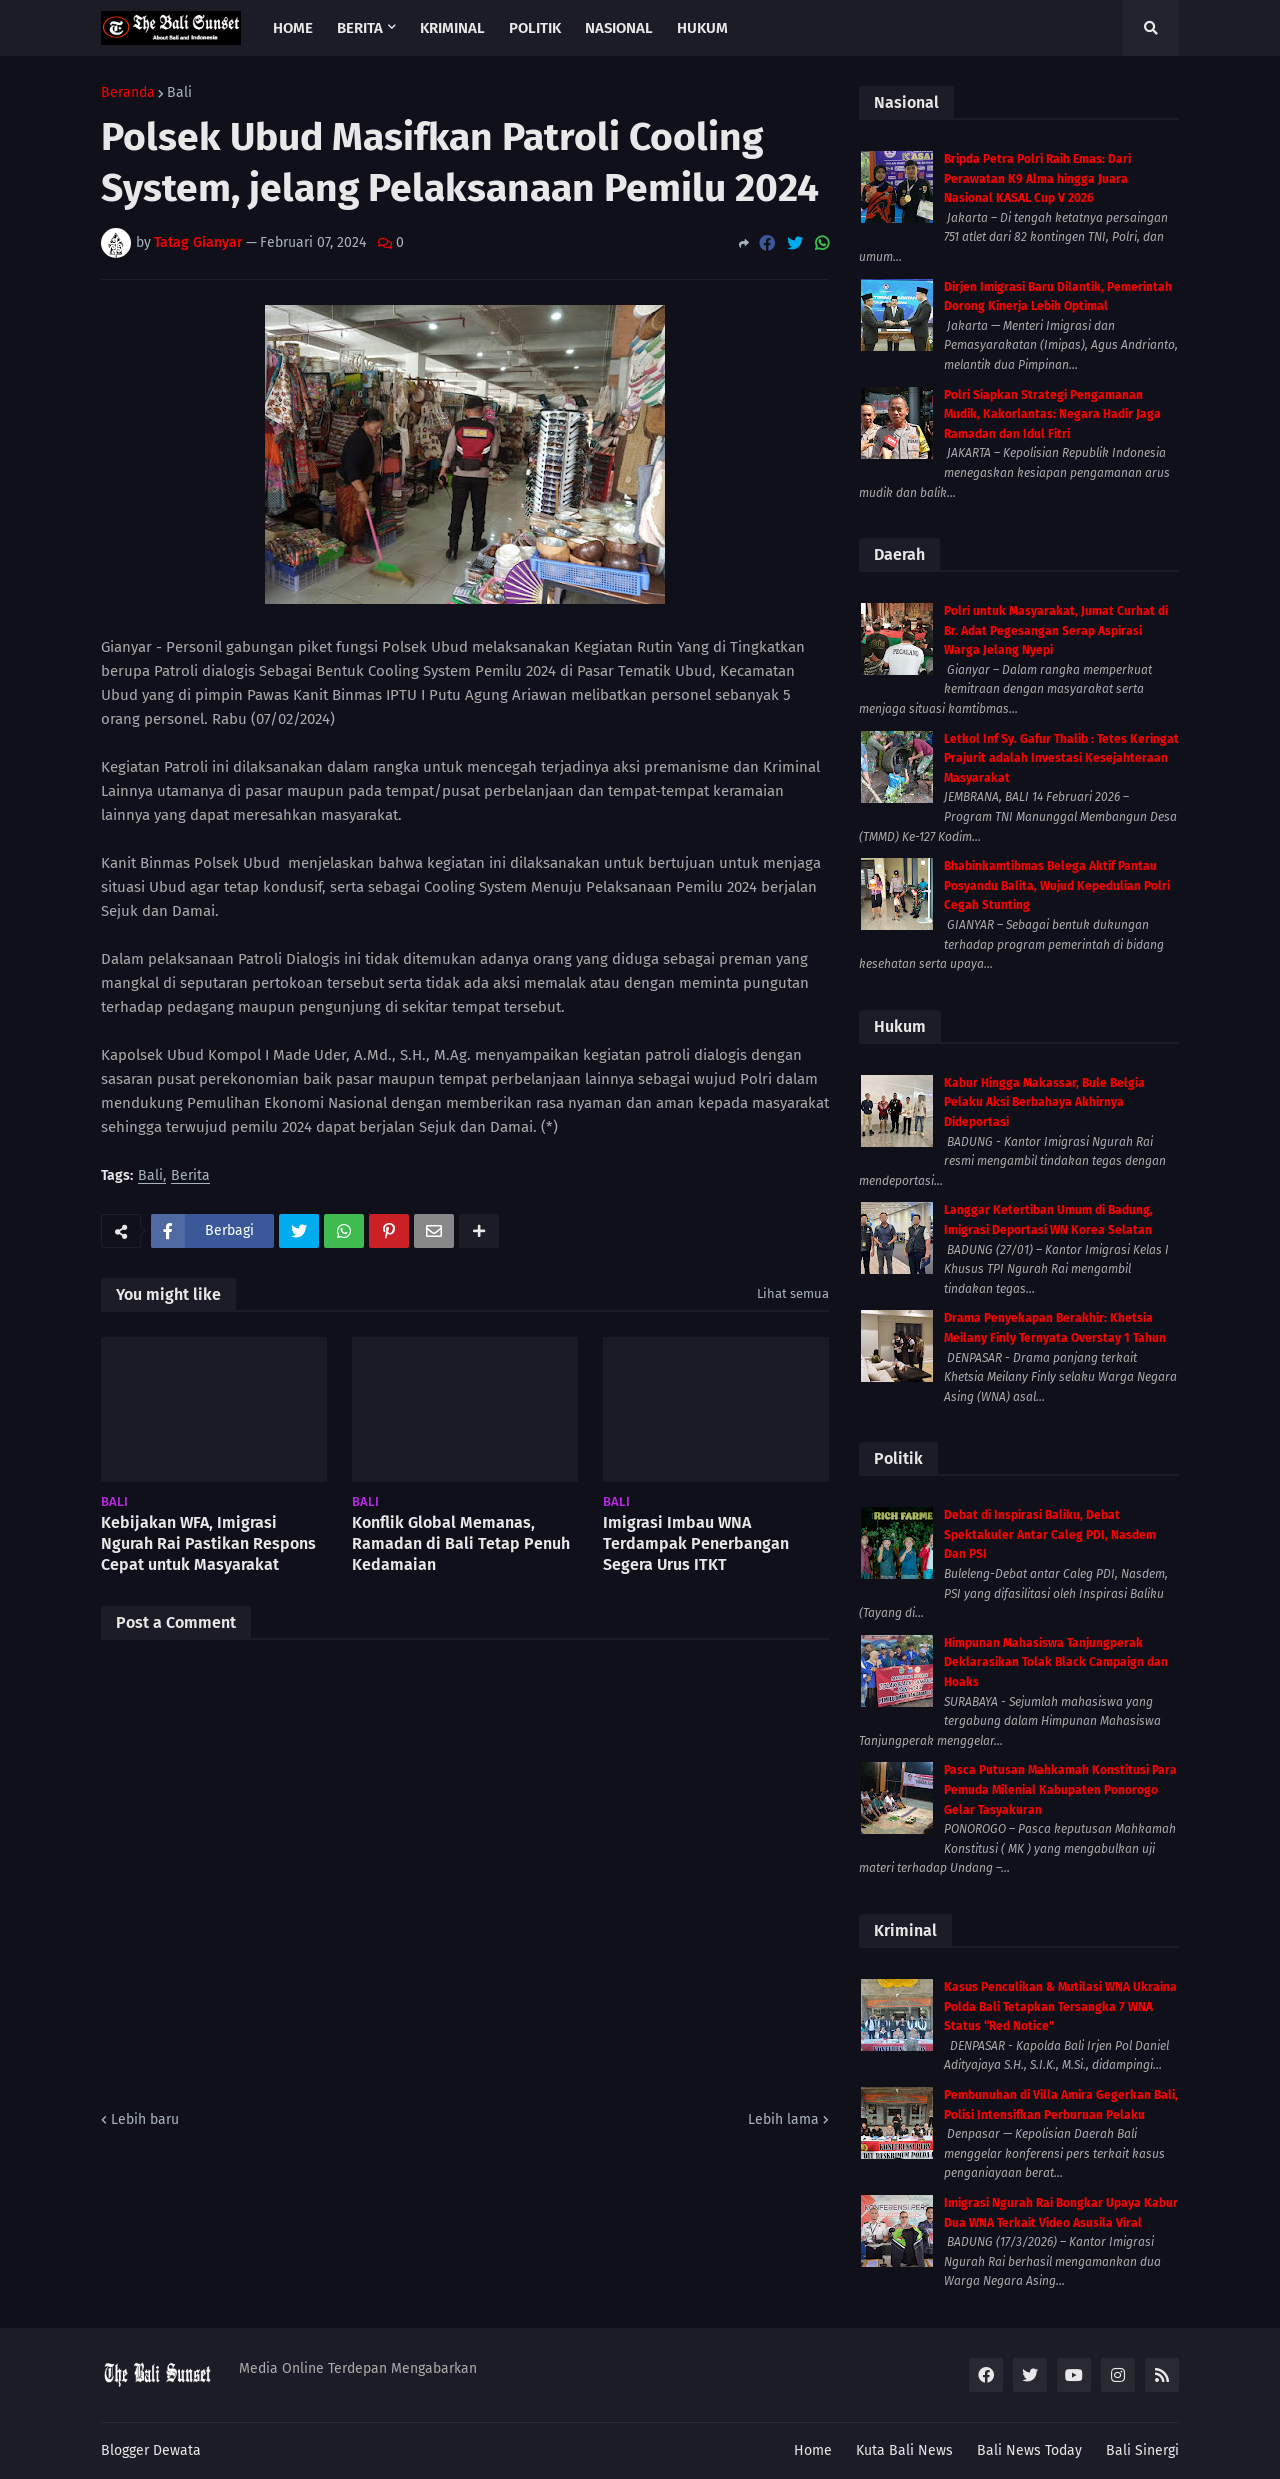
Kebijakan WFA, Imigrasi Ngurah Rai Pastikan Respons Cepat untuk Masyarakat (208, 1543)
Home (813, 2450)
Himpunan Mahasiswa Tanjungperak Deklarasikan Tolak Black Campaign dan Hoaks (1056, 1662)
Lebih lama (783, 2119)
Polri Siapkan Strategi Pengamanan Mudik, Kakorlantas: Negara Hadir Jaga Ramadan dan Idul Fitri (1052, 414)
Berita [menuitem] (360, 28)
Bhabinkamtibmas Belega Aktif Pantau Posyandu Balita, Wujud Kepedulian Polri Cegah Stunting (1057, 885)
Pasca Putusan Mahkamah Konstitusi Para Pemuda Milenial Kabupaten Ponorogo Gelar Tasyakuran (1060, 1789)
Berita (190, 1176)
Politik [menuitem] (535, 28)
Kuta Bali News (904, 2450)
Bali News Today (1029, 2450)
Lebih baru (145, 2119)
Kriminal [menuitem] (452, 28)
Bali (179, 93)
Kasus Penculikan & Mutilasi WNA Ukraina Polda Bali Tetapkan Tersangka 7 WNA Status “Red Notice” (1060, 2006)
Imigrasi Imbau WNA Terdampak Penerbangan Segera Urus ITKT (696, 1543)
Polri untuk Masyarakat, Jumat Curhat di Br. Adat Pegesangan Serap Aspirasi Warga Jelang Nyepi (1056, 630)
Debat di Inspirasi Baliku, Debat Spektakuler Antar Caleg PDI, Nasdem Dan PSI (1050, 1534)
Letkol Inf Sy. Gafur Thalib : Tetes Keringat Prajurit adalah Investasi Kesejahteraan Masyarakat (1061, 758)
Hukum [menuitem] (702, 28)
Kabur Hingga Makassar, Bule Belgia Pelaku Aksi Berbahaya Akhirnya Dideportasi (1044, 1102)
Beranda (128, 93)
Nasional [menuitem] (619, 28)
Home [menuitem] (293, 28)
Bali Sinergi (1142, 2450)
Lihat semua (793, 1293)
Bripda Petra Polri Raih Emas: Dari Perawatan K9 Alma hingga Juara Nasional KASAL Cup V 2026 (1037, 178)
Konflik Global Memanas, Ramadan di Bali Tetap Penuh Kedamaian (461, 1543)
